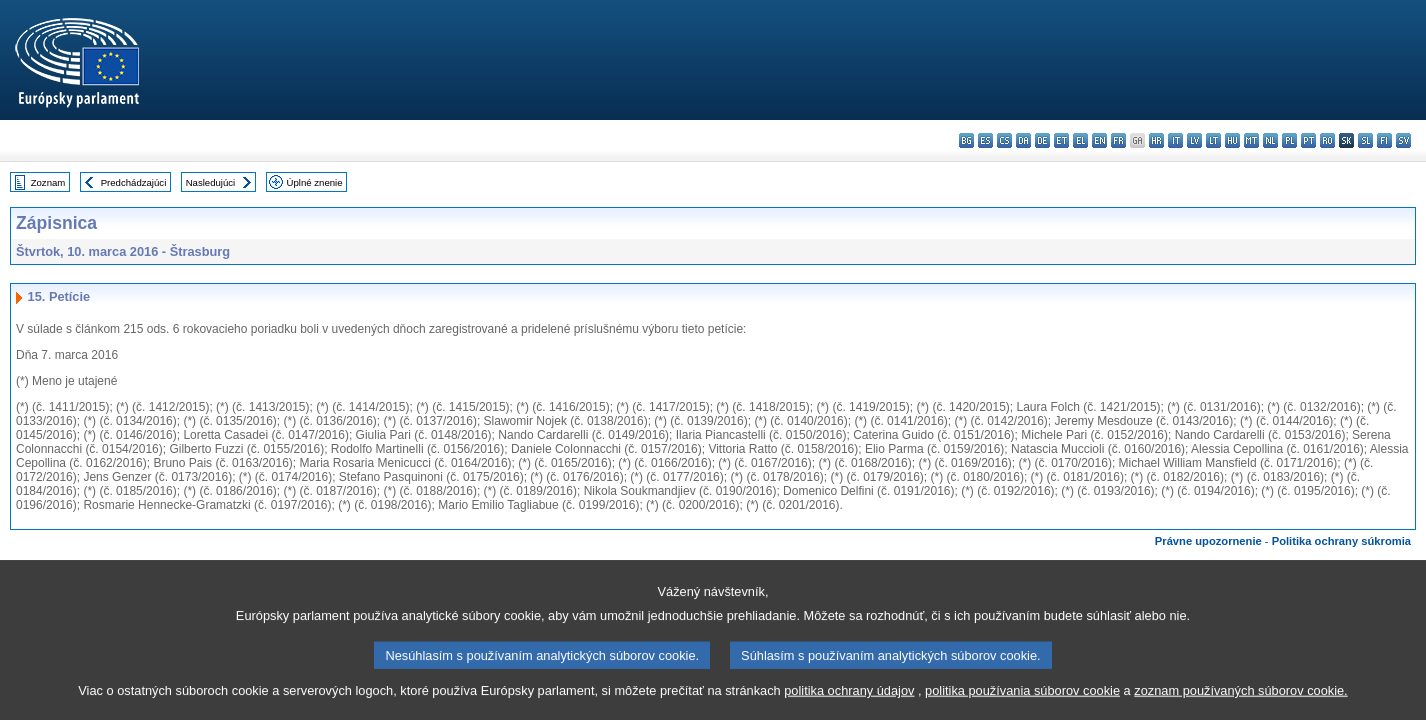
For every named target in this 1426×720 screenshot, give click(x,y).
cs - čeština (1004, 140)
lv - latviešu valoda (1194, 140)
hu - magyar (1232, 140)
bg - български (966, 140)
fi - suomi (1384, 140)
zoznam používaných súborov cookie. (1240, 707)
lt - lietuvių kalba (1213, 140)
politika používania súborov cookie (1022, 707)
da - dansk (1023, 140)
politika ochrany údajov (849, 707)
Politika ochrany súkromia (1341, 541)
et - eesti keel (1061, 140)
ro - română (1327, 140)
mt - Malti (1251, 140)
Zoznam (48, 182)
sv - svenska (1403, 140)
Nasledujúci (211, 182)
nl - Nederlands (1270, 140)
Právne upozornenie (1208, 541)
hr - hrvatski (1156, 140)
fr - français (1118, 140)
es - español (985, 140)
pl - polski (1289, 140)
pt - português (1308, 140)
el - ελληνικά (1080, 140)
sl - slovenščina (1365, 140)
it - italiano (1175, 140)
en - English (1099, 140)
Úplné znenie (315, 182)
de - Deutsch (1042, 140)
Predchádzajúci (134, 182)
